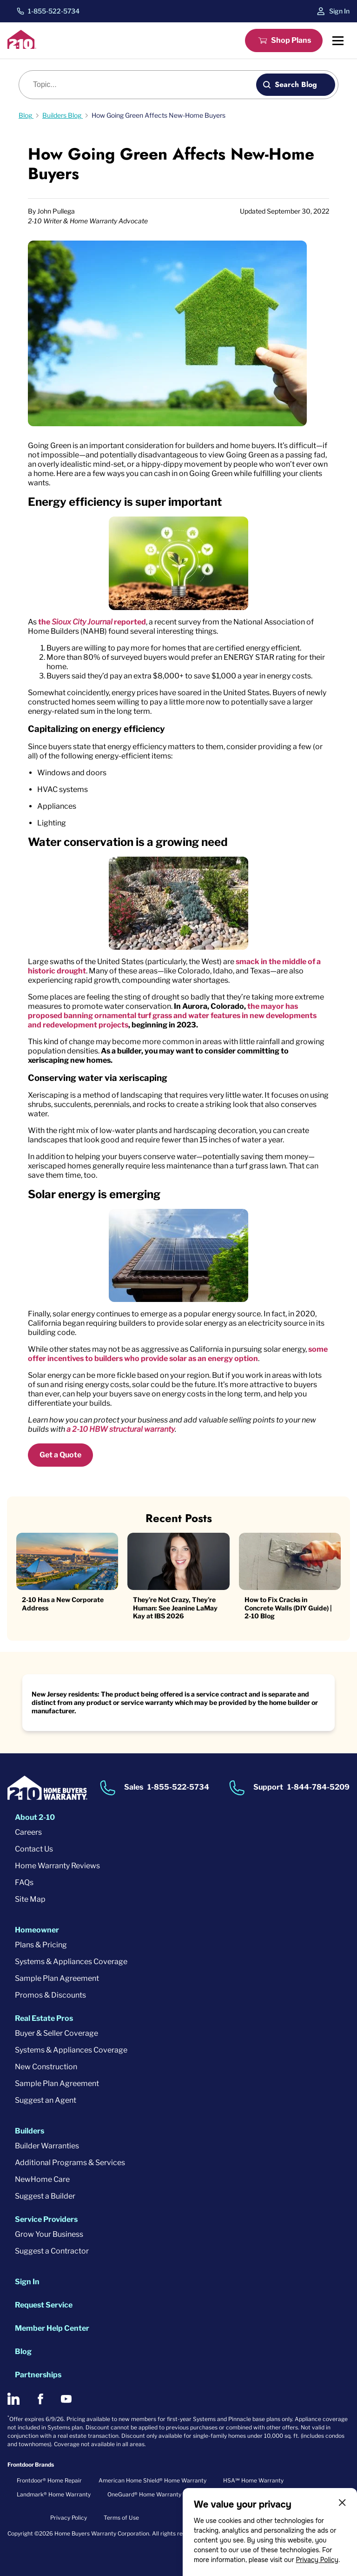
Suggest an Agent (45, 2100)
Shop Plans (291, 40)
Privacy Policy (317, 2560)
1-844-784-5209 (318, 1787)
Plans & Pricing (41, 1944)
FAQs (24, 1882)
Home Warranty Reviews (57, 1865)
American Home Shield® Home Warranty (152, 2480)
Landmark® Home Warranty (54, 2494)
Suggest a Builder (45, 2196)
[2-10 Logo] (21, 46)
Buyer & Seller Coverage (56, 2033)
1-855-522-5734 (53, 11)
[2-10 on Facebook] (40, 2399)
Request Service (44, 2305)
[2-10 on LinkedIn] (13, 2399)
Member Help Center (52, 2328)
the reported (92, 621)
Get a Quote (60, 1454)
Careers (28, 1832)
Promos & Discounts (50, 1995)
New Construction (46, 2066)
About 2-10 (35, 1817)
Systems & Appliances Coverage (71, 1961)
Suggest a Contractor (52, 2251)
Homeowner (37, 1929)
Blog (23, 2351)
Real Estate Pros (44, 2018)
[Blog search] (142, 85)
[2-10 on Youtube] (66, 2399)
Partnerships (38, 2374)
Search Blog (296, 84)
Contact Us (34, 1849)
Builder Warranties (47, 2145)
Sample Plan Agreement (57, 1978)
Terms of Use (121, 2517)
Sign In (339, 11)
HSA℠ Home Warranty (253, 2480)
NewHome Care (42, 2179)
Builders (29, 2131)
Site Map (30, 1899)
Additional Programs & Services (70, 2162)
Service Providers (46, 2219)
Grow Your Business (49, 2234)
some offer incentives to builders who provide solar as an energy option (178, 1354)
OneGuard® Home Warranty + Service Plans (165, 2494)
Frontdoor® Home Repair (49, 2480)
